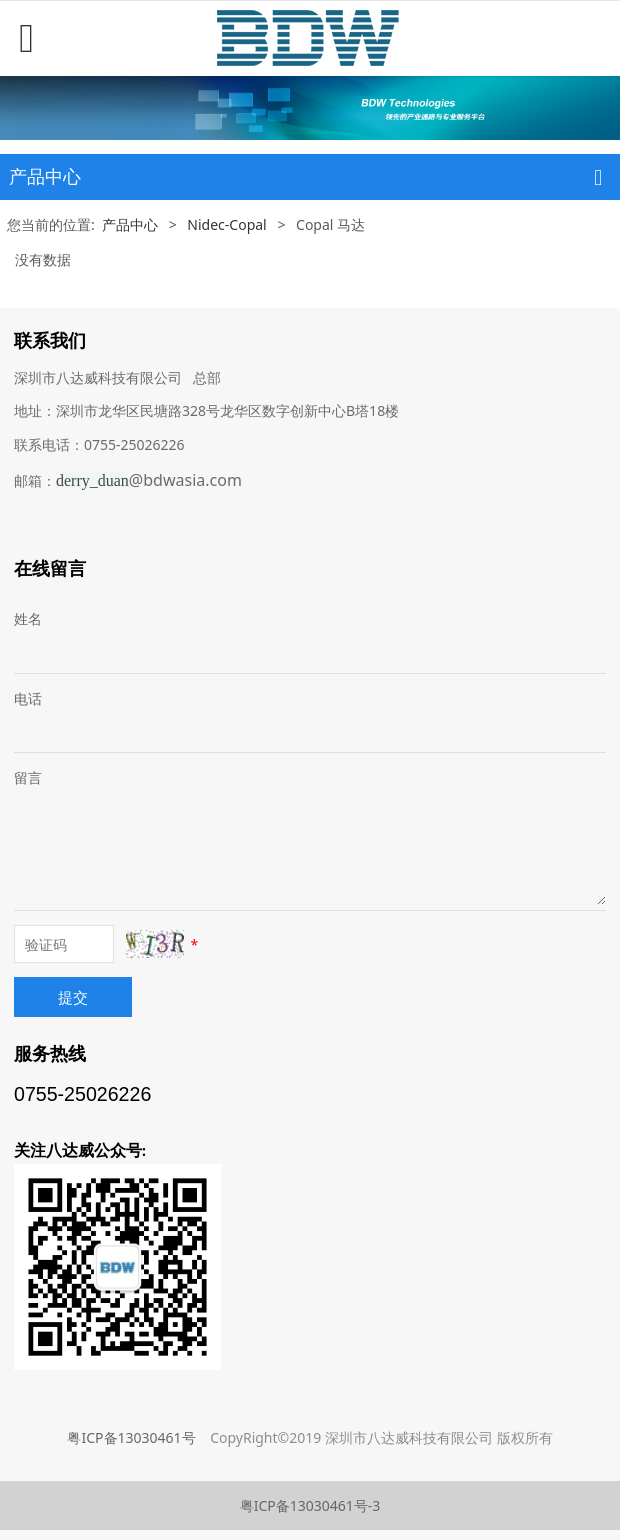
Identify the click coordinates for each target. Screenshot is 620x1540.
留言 (28, 777)
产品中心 (130, 224)
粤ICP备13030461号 (131, 1437)
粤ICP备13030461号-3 (310, 1505)
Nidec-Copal (226, 224)
